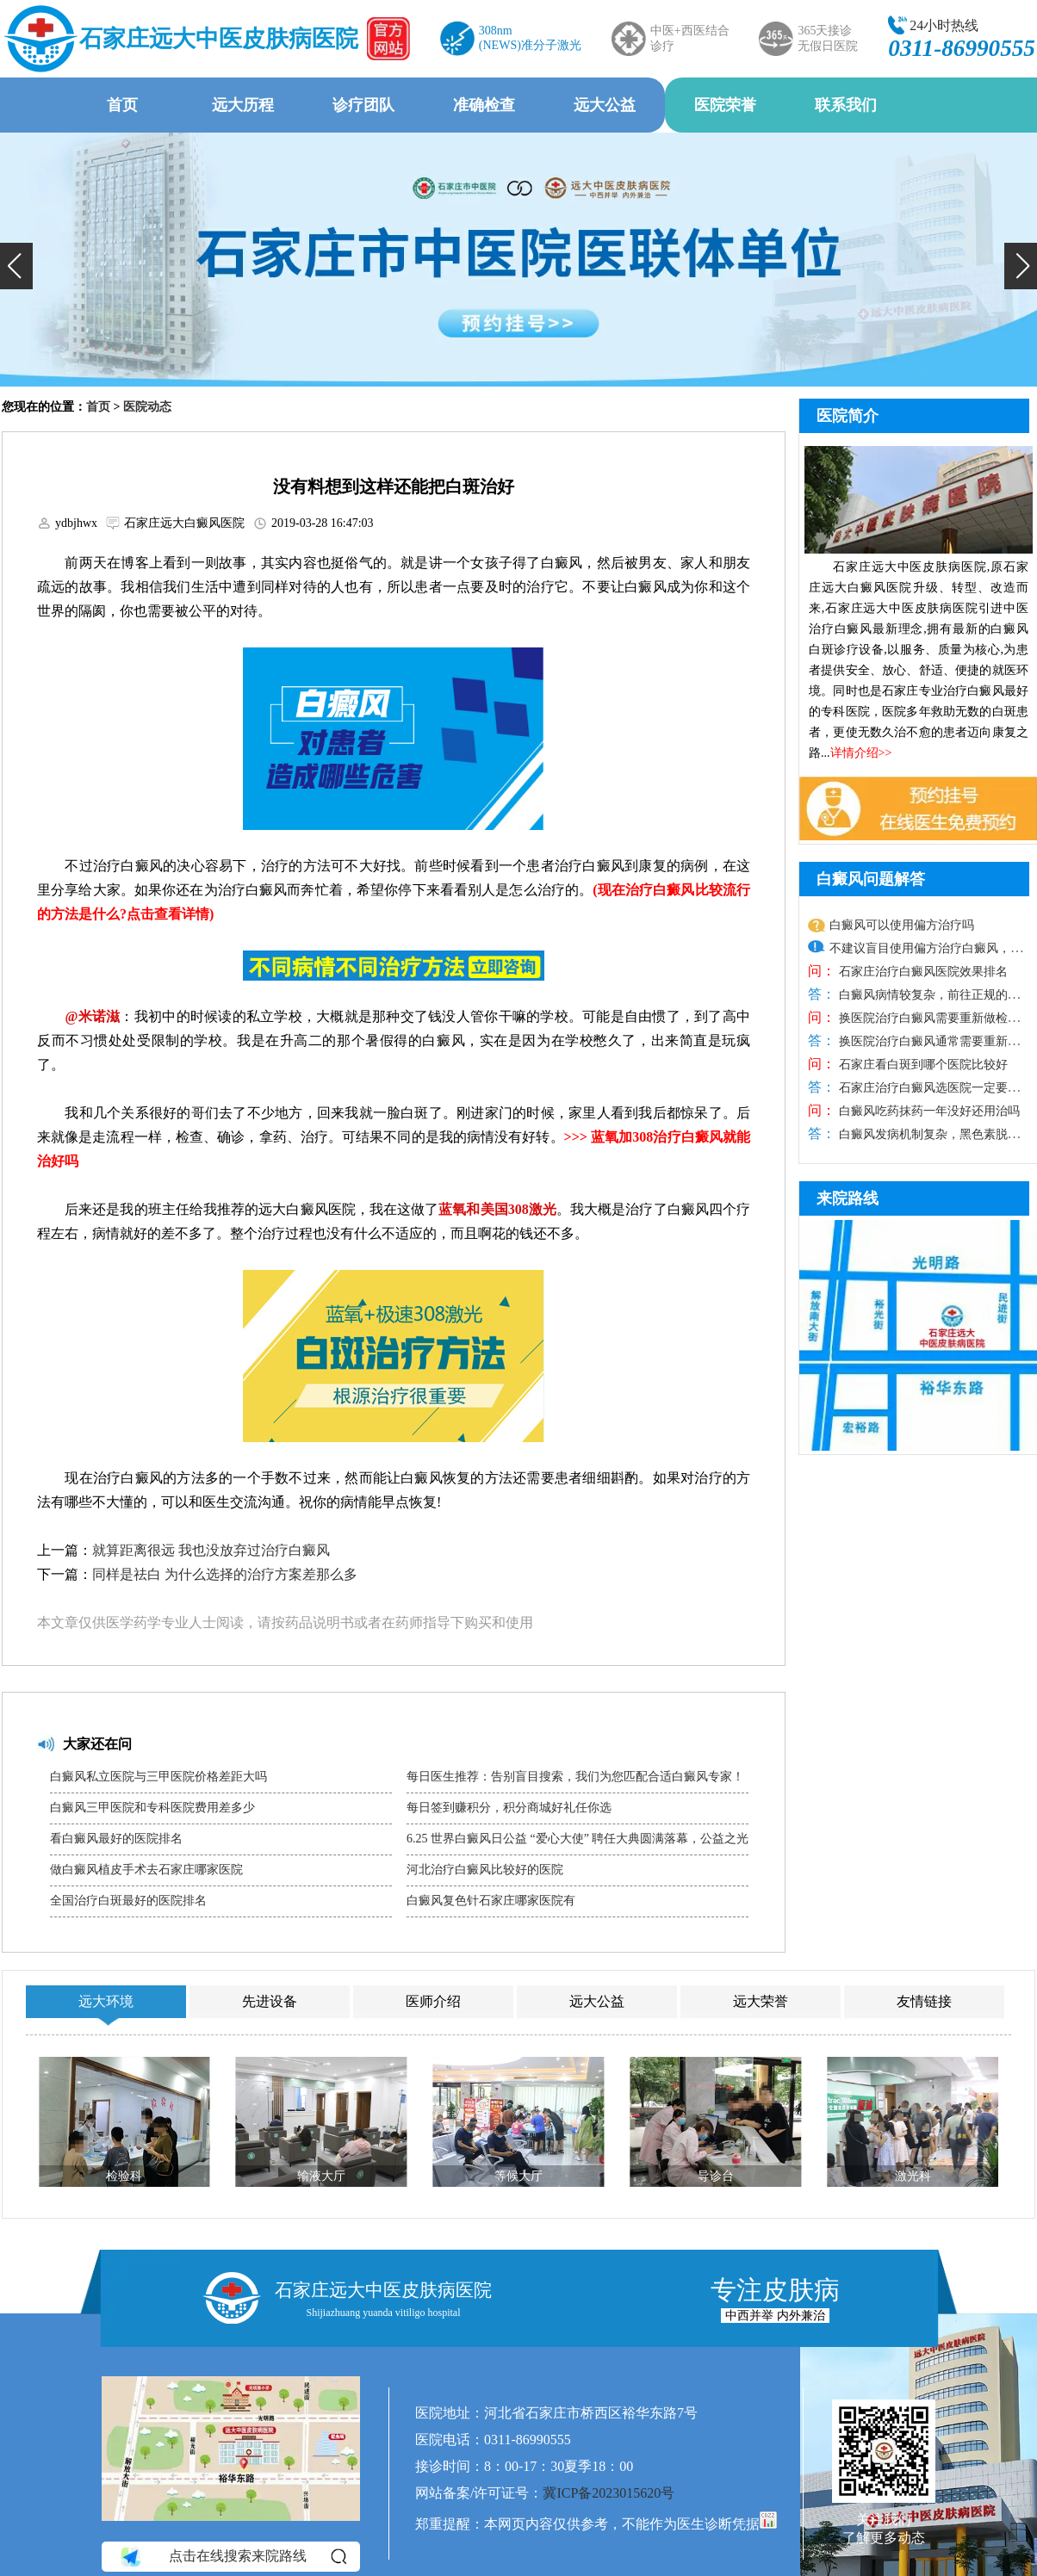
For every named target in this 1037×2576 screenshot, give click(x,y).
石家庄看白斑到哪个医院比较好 (921, 1064)
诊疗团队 (363, 105)
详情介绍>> (861, 752)
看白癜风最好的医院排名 (116, 1838)
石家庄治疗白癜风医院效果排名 (921, 971)
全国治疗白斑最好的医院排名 (128, 1900)
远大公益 (605, 105)
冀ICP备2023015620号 (608, 2493)
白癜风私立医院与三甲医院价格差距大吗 (158, 1776)
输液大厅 (321, 2176)
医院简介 (848, 415)
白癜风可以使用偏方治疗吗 (901, 925)
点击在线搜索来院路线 (232, 2556)
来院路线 (848, 1198)
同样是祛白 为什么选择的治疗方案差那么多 (224, 1574)
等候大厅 (518, 2176)
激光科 (913, 2176)
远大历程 (243, 105)
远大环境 (106, 2001)
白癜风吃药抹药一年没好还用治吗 (927, 1111)
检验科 (124, 2176)
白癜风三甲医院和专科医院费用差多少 (152, 1807)
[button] (16, 266)
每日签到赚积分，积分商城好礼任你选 (509, 1807)
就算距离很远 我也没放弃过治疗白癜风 (211, 1550)
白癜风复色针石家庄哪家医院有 (491, 1900)
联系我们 (846, 105)
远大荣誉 (760, 2001)
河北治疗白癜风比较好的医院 (485, 1869)
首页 (122, 105)
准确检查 (484, 105)
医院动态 (147, 406)
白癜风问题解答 (871, 879)
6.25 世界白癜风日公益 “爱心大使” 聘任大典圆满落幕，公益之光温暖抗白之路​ (577, 1843)
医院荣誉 (725, 105)
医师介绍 (433, 2001)
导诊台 (716, 2176)
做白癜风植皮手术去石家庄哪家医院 (146, 1869)
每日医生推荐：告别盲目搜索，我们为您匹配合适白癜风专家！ (575, 1776)
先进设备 (269, 2001)
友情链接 (924, 2001)
